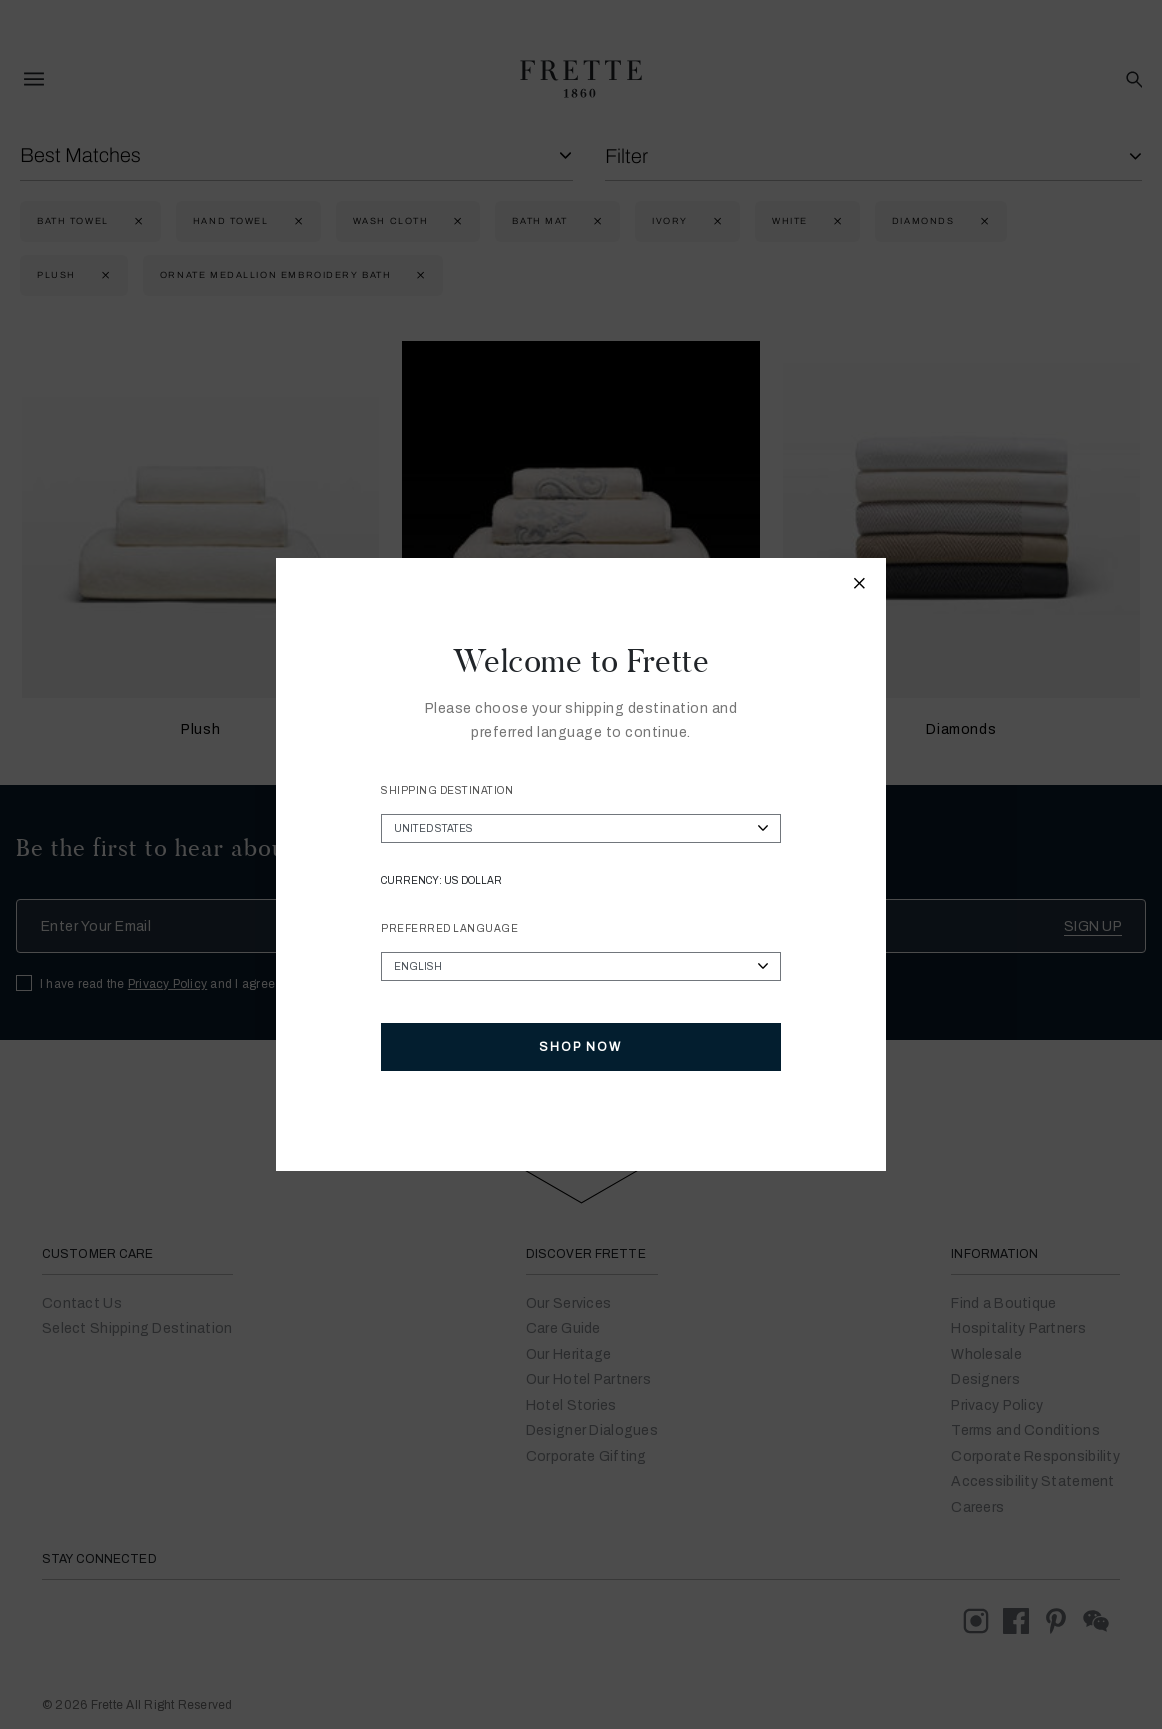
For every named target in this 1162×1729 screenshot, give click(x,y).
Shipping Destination (447, 790)
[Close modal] (860, 586)
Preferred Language (449, 928)
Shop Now (580, 1047)
